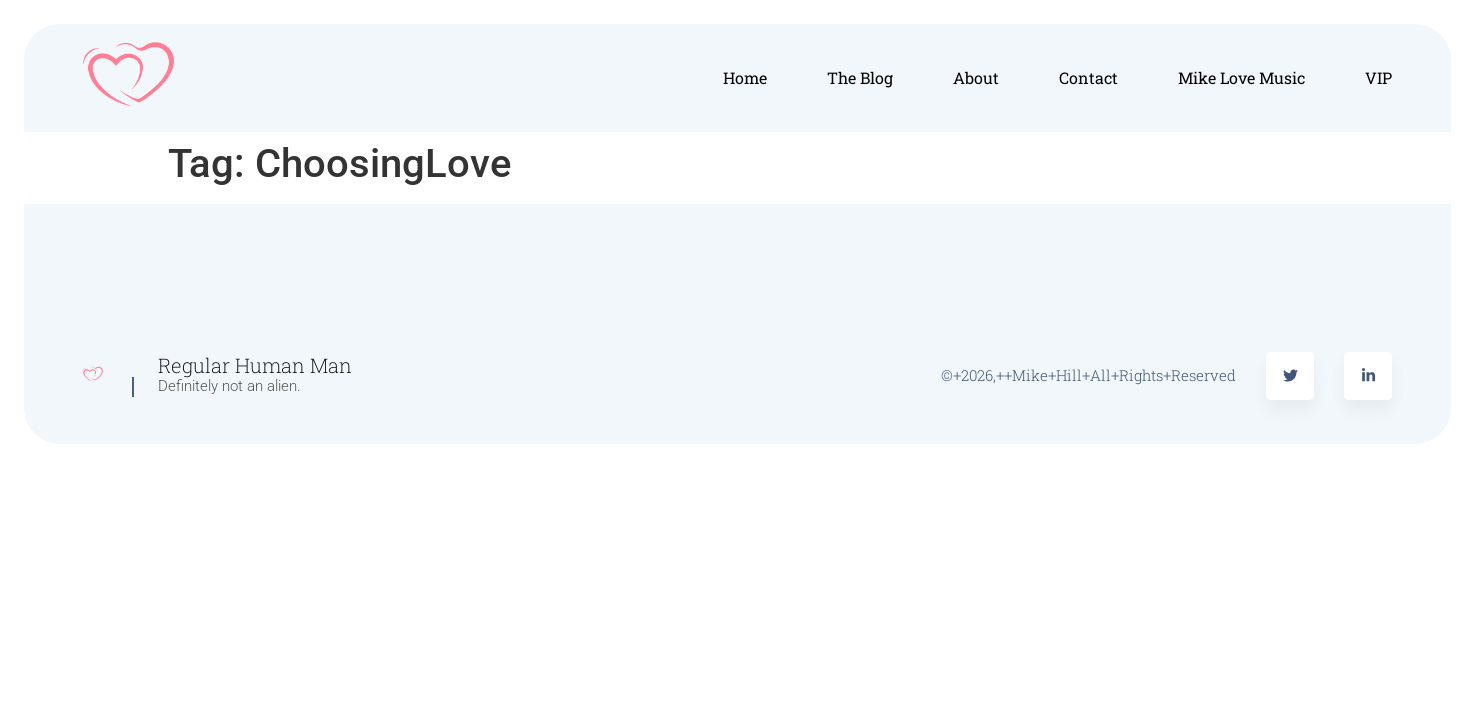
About (976, 77)
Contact (1088, 77)
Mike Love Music (1241, 77)
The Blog (860, 77)
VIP (1378, 77)
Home (745, 77)
